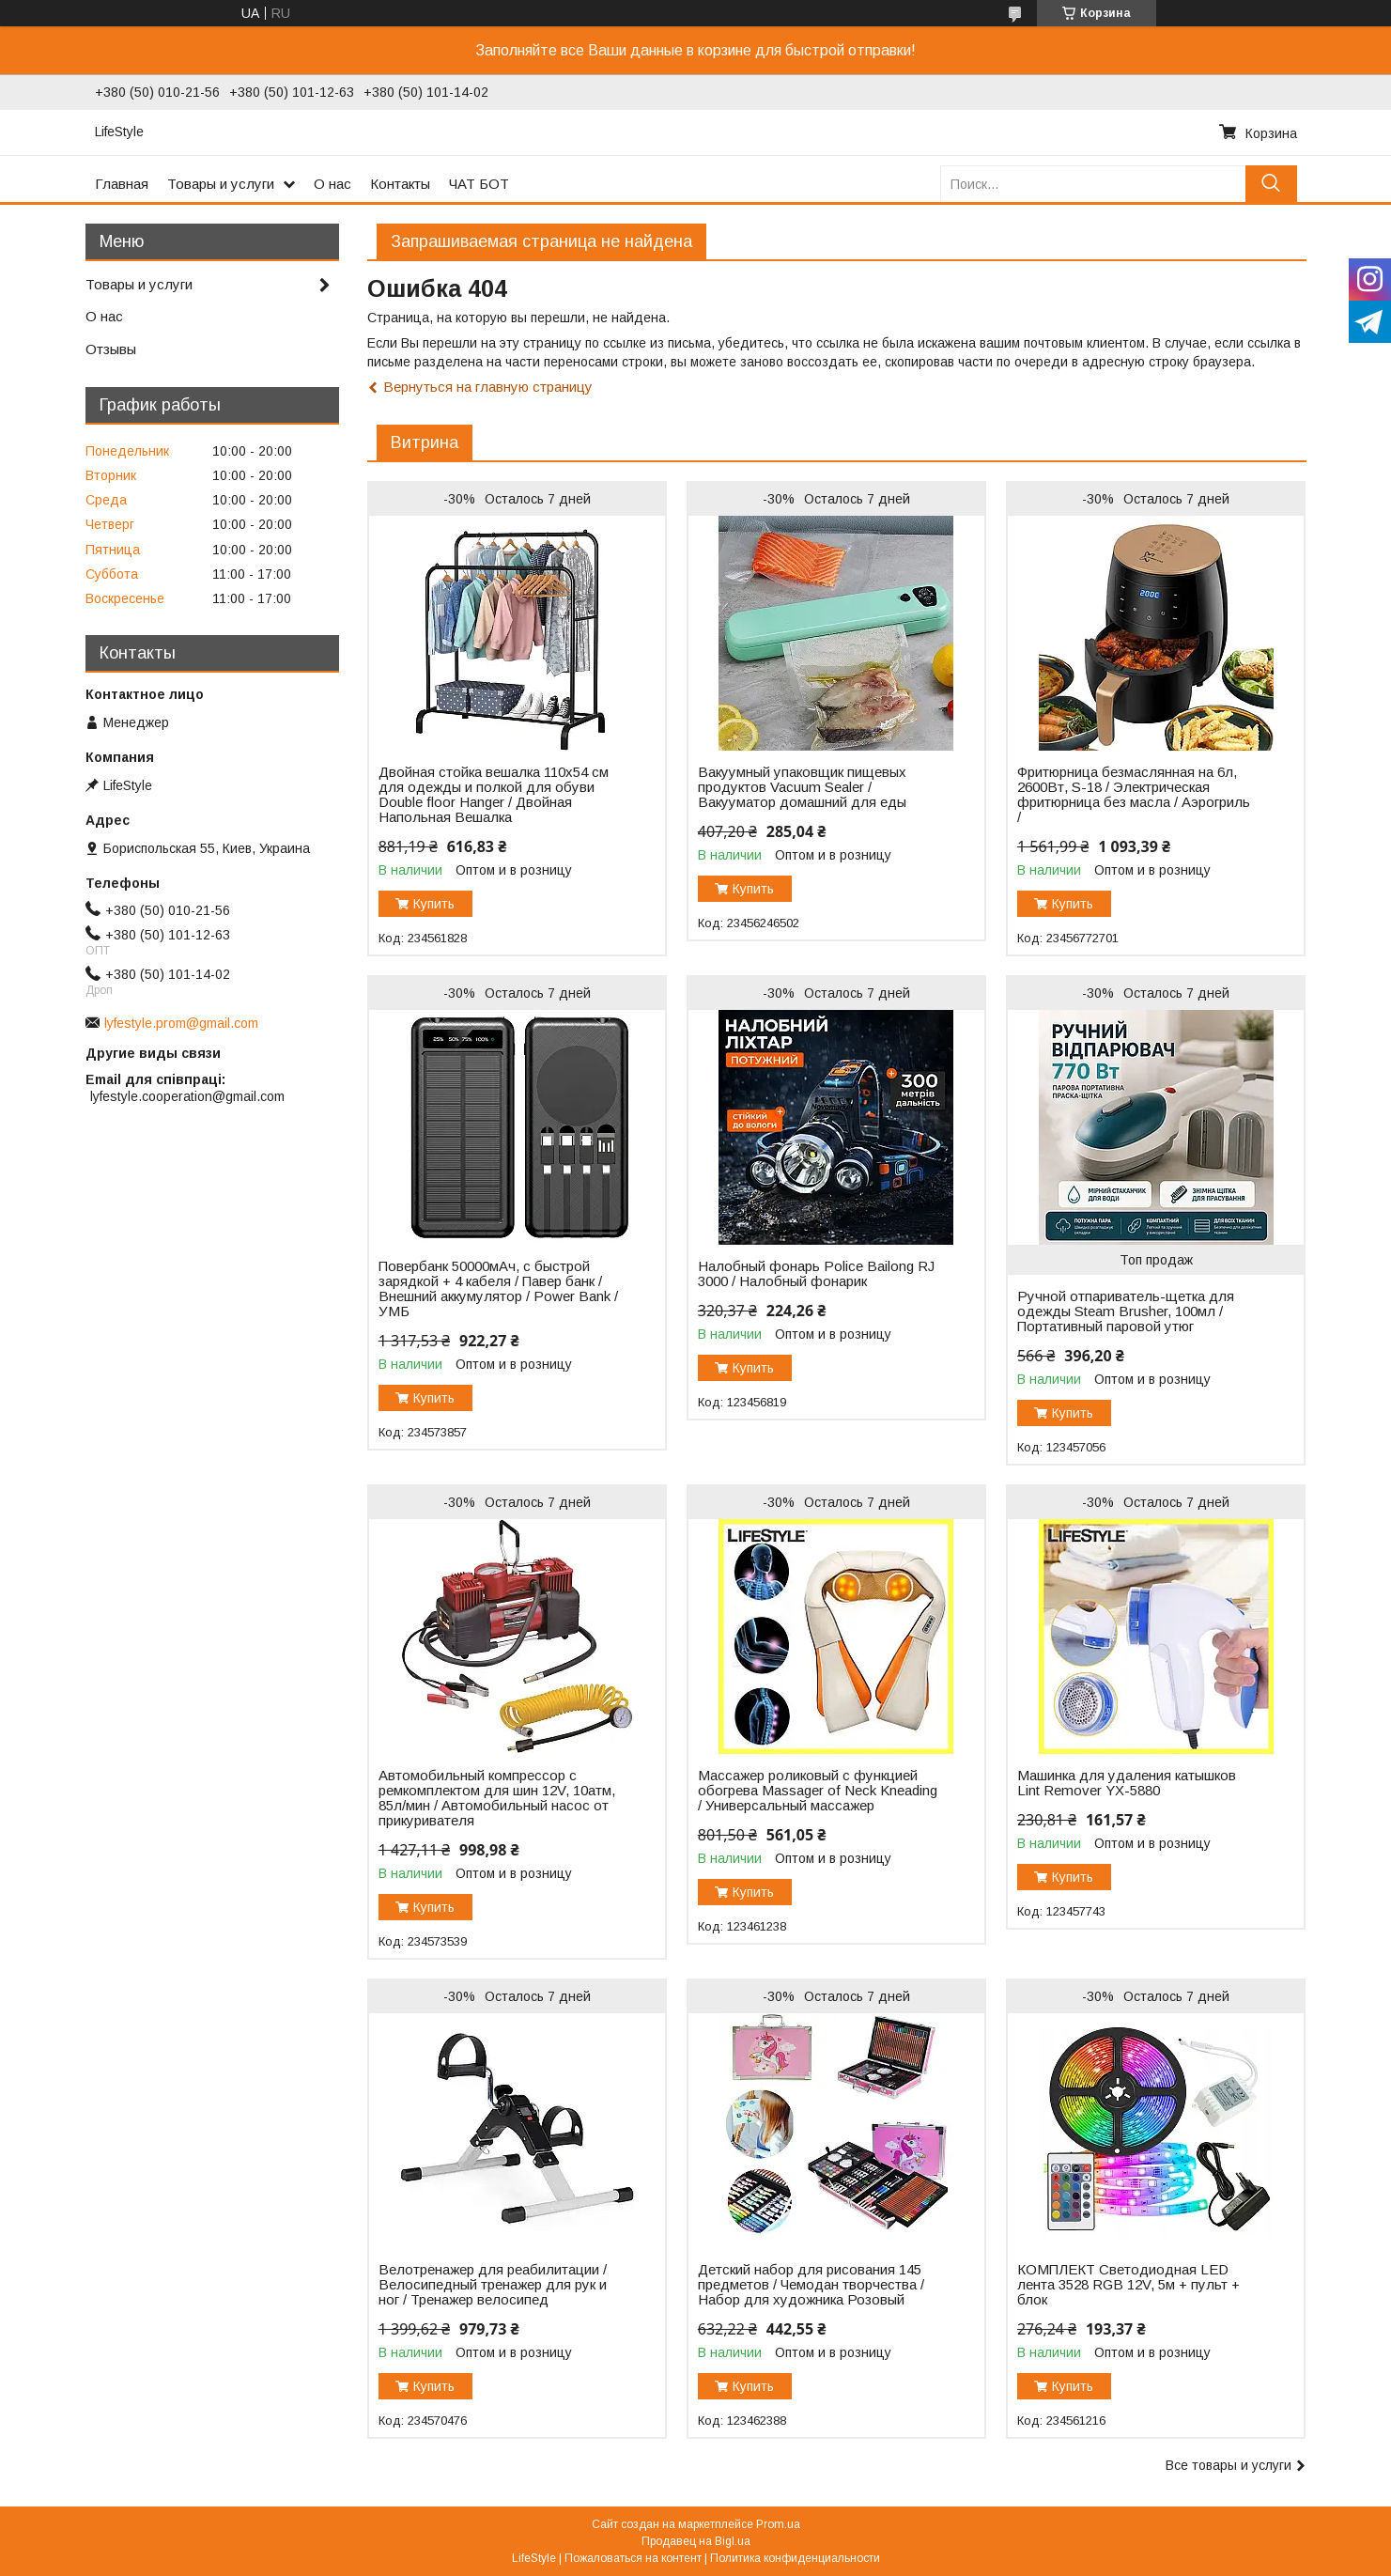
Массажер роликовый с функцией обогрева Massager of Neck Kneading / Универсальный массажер (817, 1790)
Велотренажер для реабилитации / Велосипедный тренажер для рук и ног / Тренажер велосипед (493, 2284)
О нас (332, 184)
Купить (434, 903)
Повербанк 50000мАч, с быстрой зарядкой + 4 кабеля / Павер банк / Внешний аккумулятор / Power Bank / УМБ (498, 1289)
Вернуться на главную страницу (488, 387)
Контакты (400, 184)
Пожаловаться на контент (633, 2558)
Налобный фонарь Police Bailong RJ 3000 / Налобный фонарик (816, 1274)
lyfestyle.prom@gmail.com (181, 1023)
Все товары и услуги (1228, 2465)
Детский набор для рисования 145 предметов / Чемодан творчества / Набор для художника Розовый (811, 2284)
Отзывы (110, 349)
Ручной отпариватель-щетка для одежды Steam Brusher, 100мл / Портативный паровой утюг (1125, 1311)
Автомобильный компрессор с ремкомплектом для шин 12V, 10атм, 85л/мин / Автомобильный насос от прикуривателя (497, 1798)
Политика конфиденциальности (795, 2558)
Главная (121, 184)
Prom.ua (778, 2524)
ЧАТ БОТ (479, 184)
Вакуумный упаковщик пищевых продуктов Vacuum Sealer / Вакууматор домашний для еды (802, 787)
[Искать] (1271, 183)
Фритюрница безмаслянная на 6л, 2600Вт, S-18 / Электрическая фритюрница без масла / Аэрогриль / (1133, 795)
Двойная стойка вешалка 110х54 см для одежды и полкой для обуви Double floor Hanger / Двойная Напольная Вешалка (494, 795)
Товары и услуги (220, 184)
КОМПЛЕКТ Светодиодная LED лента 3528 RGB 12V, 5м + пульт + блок (1128, 2284)
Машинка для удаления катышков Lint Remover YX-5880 (1126, 1783)
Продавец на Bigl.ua (695, 2541)
